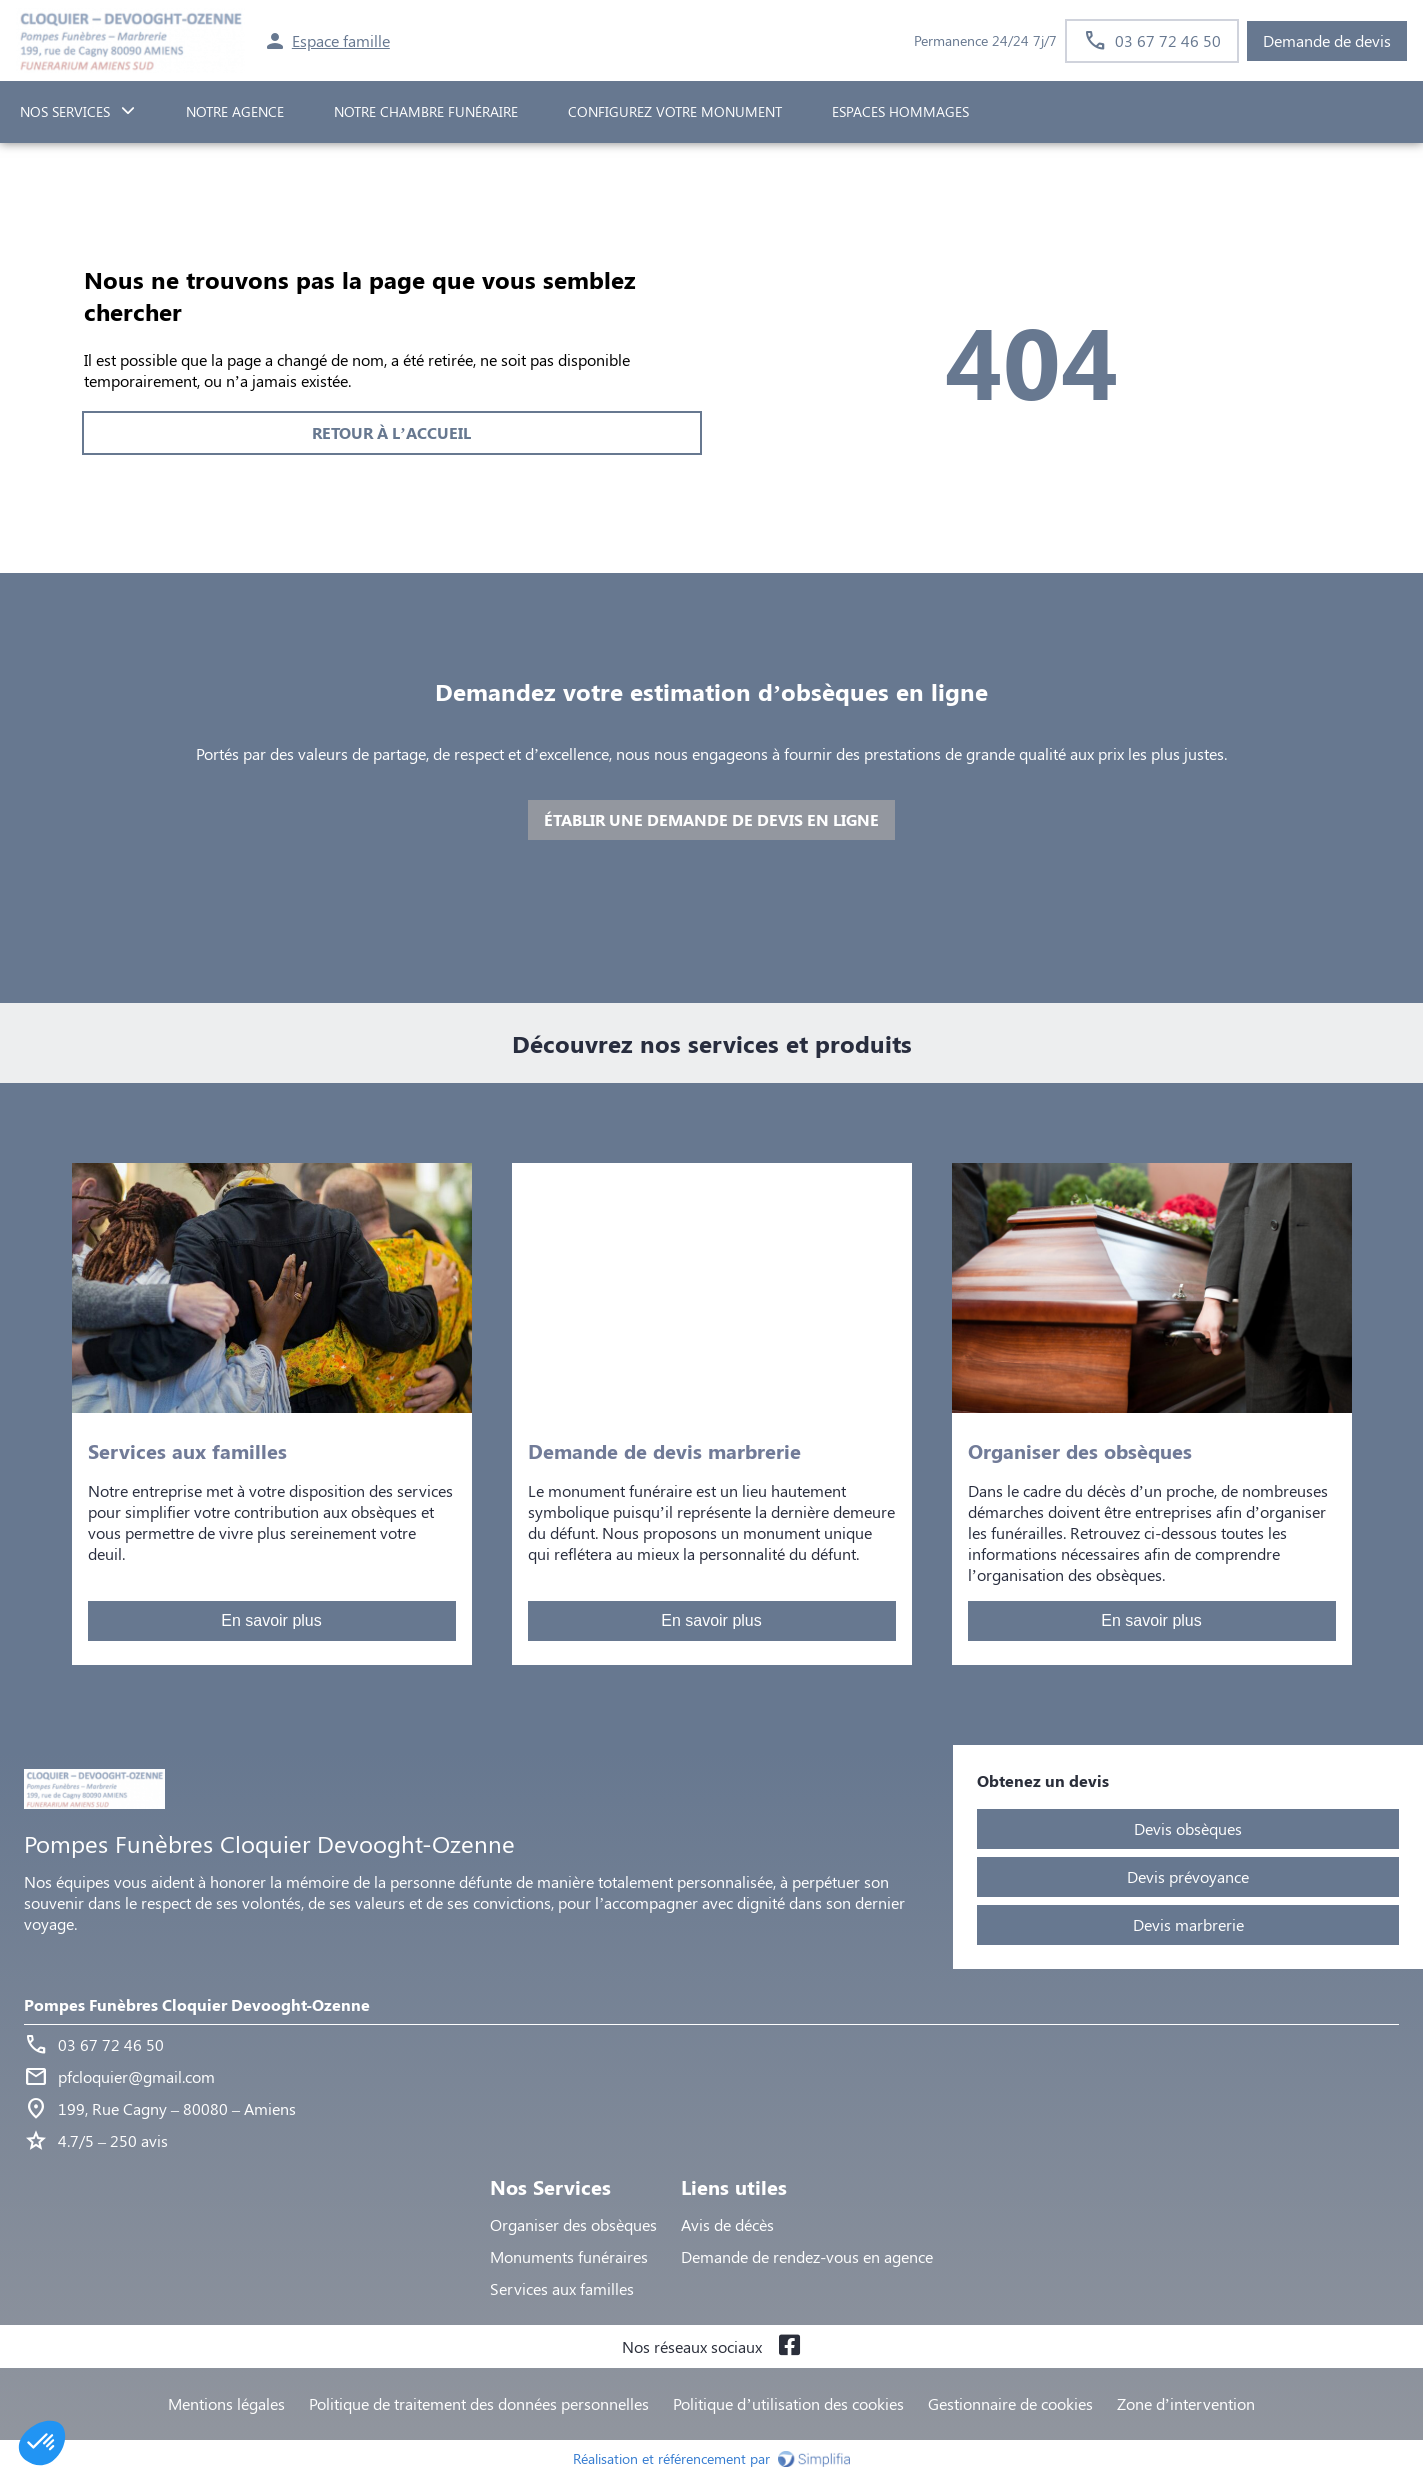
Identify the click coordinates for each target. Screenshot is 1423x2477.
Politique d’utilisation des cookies (788, 2403)
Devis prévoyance (1188, 1876)
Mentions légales (226, 2403)
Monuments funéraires (569, 2256)
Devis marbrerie (1188, 1924)
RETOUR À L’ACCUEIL (391, 432)
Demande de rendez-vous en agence (807, 2256)
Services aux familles (562, 2288)
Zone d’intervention (1186, 2403)
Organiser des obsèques (573, 2224)
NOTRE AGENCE (235, 111)
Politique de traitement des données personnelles (479, 2403)
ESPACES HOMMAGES (900, 111)
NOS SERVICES (65, 111)
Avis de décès (727, 2224)
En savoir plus (271, 1620)
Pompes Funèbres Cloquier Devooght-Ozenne (197, 2004)
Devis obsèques (1188, 1828)
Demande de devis (1327, 40)
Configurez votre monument (675, 111)
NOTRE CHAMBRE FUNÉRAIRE (426, 111)
